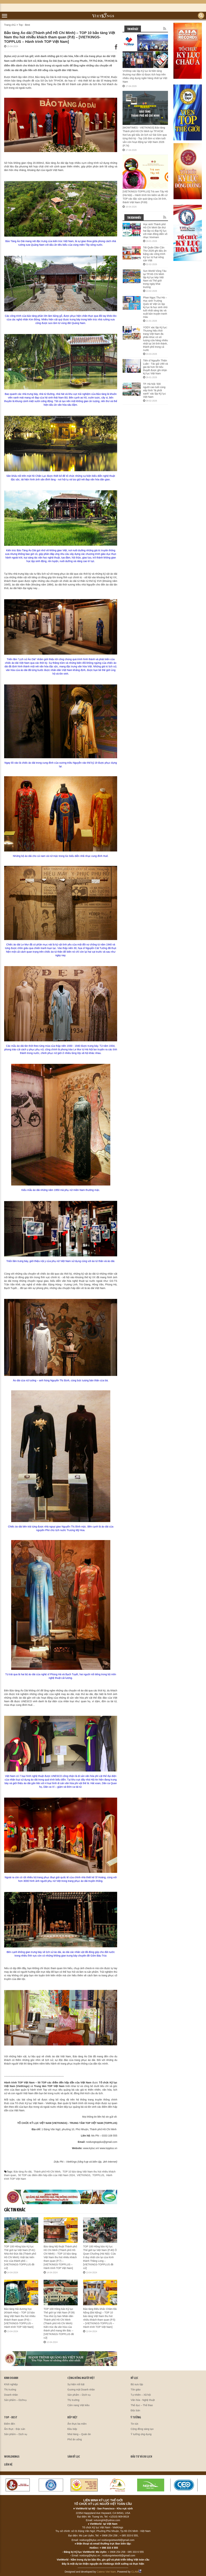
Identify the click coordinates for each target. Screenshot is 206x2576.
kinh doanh (11, 2378)
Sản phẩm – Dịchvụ (15, 2400)
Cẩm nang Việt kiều (78, 2405)
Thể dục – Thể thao (142, 2405)
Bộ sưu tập (137, 2384)
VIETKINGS (83, 2175)
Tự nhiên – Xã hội (141, 2394)
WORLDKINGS (11, 2456)
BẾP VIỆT (72, 2417)
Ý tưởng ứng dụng (141, 2434)
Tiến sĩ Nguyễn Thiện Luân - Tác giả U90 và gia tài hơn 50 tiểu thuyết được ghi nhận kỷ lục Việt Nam (155, 367)
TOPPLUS (98, 2175)
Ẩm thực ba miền (77, 2423)
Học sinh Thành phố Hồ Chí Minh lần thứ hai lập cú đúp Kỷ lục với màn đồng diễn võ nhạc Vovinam (155, 231)
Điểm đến (9, 2423)
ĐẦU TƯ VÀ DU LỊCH (141, 2456)
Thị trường (10, 2389)
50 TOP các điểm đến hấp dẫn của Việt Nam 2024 (46, 2175)
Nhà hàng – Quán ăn (79, 2434)
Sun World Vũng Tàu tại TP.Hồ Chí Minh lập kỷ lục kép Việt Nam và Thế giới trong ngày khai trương (154, 279)
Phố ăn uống (74, 2439)
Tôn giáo (135, 2389)
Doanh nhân (11, 2394)
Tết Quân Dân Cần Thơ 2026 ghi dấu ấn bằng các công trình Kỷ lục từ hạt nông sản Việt (155, 254)
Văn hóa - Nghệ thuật (143, 2400)
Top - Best (24, 24)
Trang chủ (10, 24)
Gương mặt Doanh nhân (81, 2389)
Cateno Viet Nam (106, 2571)
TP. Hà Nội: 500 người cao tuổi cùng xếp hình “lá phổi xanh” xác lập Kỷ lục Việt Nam (154, 390)
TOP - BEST (10, 2417)
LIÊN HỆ (8, 2464)
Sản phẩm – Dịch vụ (79, 2394)
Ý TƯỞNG (136, 2417)
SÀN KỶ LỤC (73, 2456)
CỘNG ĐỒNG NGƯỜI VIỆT (81, 2378)
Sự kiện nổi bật (75, 2384)
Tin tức (134, 2423)
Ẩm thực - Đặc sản (14, 2429)
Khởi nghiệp (11, 2384)
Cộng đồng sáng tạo (142, 2429)
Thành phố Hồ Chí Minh (47, 2171)
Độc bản (135, 2410)
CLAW (136, 2571)
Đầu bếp (72, 2429)
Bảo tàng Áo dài (23, 2171)
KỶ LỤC (134, 2378)
